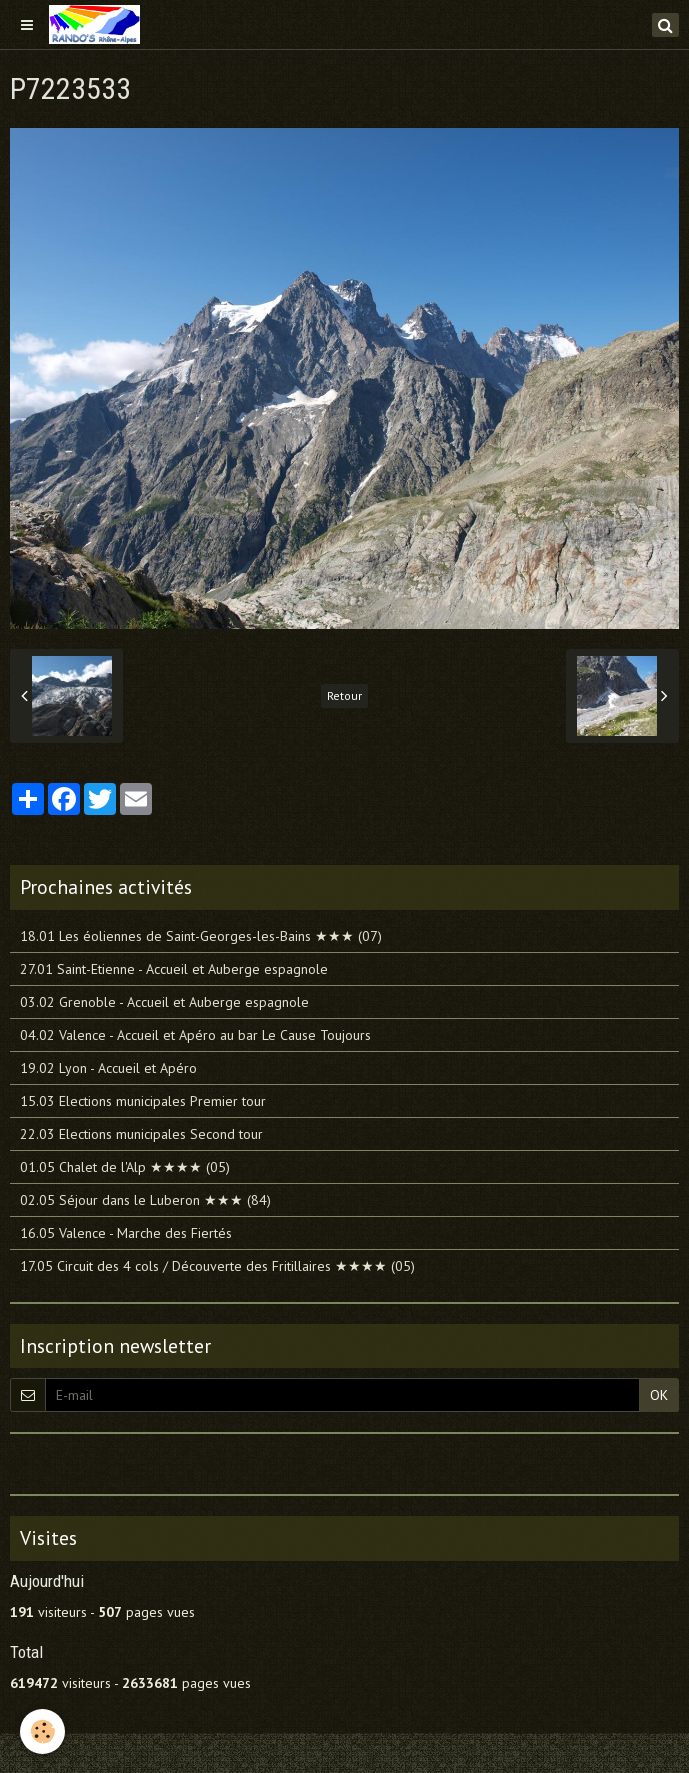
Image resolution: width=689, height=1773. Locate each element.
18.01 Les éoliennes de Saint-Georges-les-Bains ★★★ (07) (201, 936)
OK (659, 1395)
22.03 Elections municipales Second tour (141, 1134)
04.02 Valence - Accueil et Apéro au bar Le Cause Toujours (195, 1035)
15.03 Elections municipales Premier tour (143, 1101)
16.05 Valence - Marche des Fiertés (126, 1233)
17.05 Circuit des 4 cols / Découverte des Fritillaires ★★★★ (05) (217, 1266)
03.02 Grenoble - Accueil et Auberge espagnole (164, 1002)
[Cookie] (42, 1731)
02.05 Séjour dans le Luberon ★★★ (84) (145, 1200)
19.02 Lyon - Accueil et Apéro (108, 1068)
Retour (344, 695)
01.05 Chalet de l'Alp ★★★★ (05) (125, 1167)
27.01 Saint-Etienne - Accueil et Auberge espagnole (174, 969)
